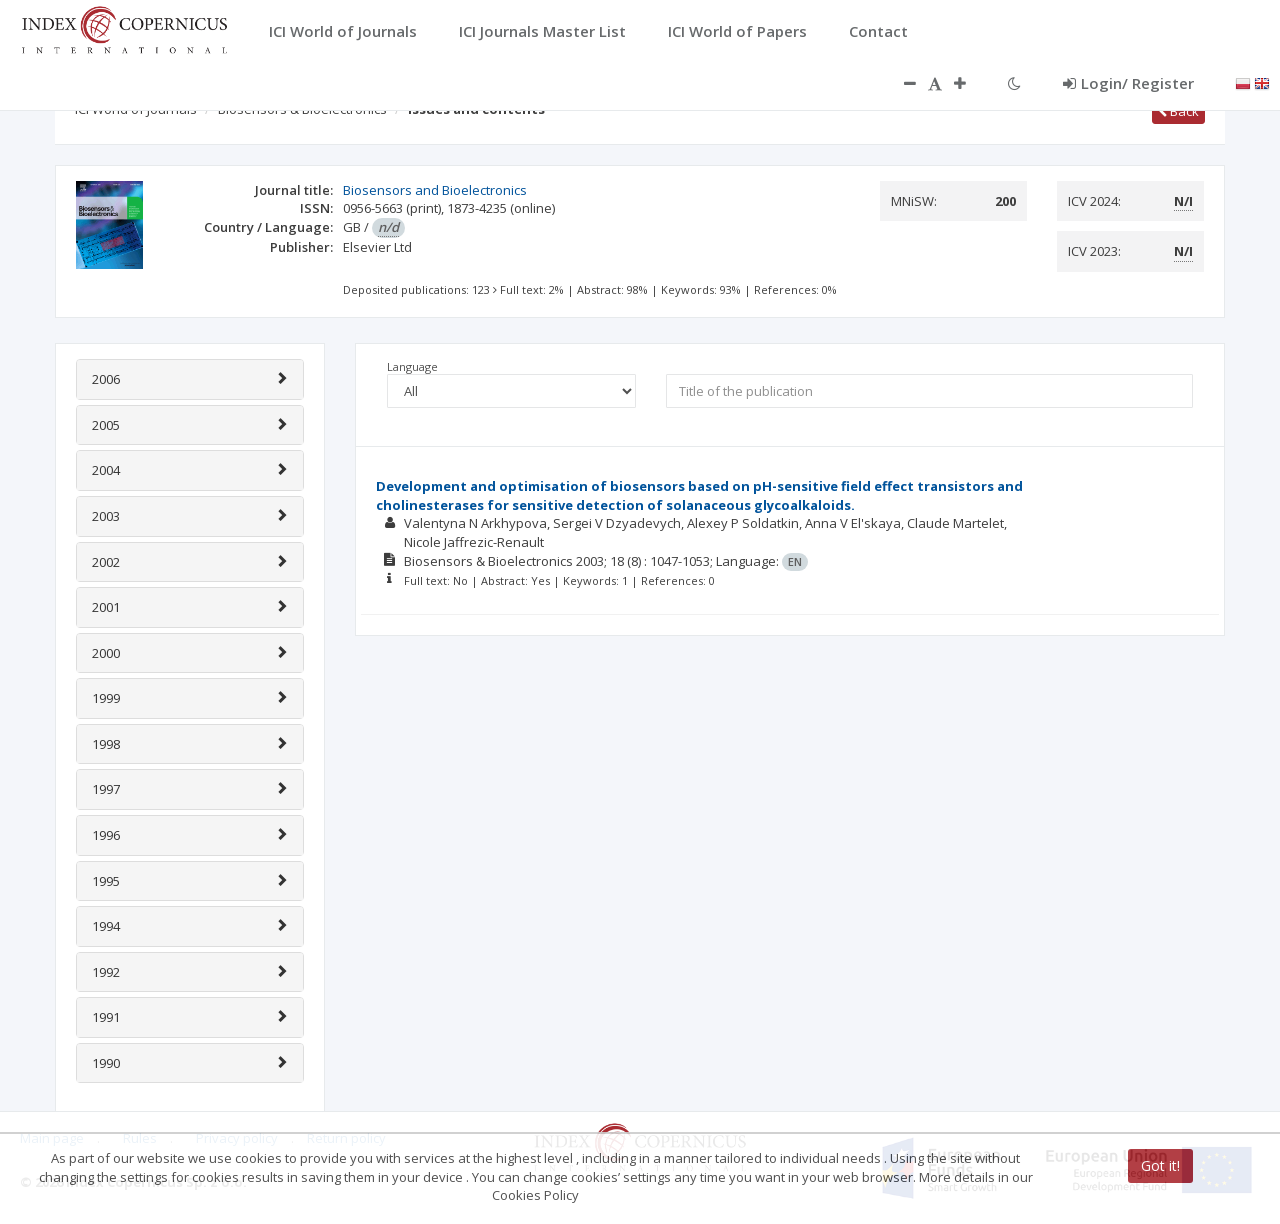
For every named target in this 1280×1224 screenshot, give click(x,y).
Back (1178, 111)
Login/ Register (1128, 83)
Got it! (1160, 1165)
